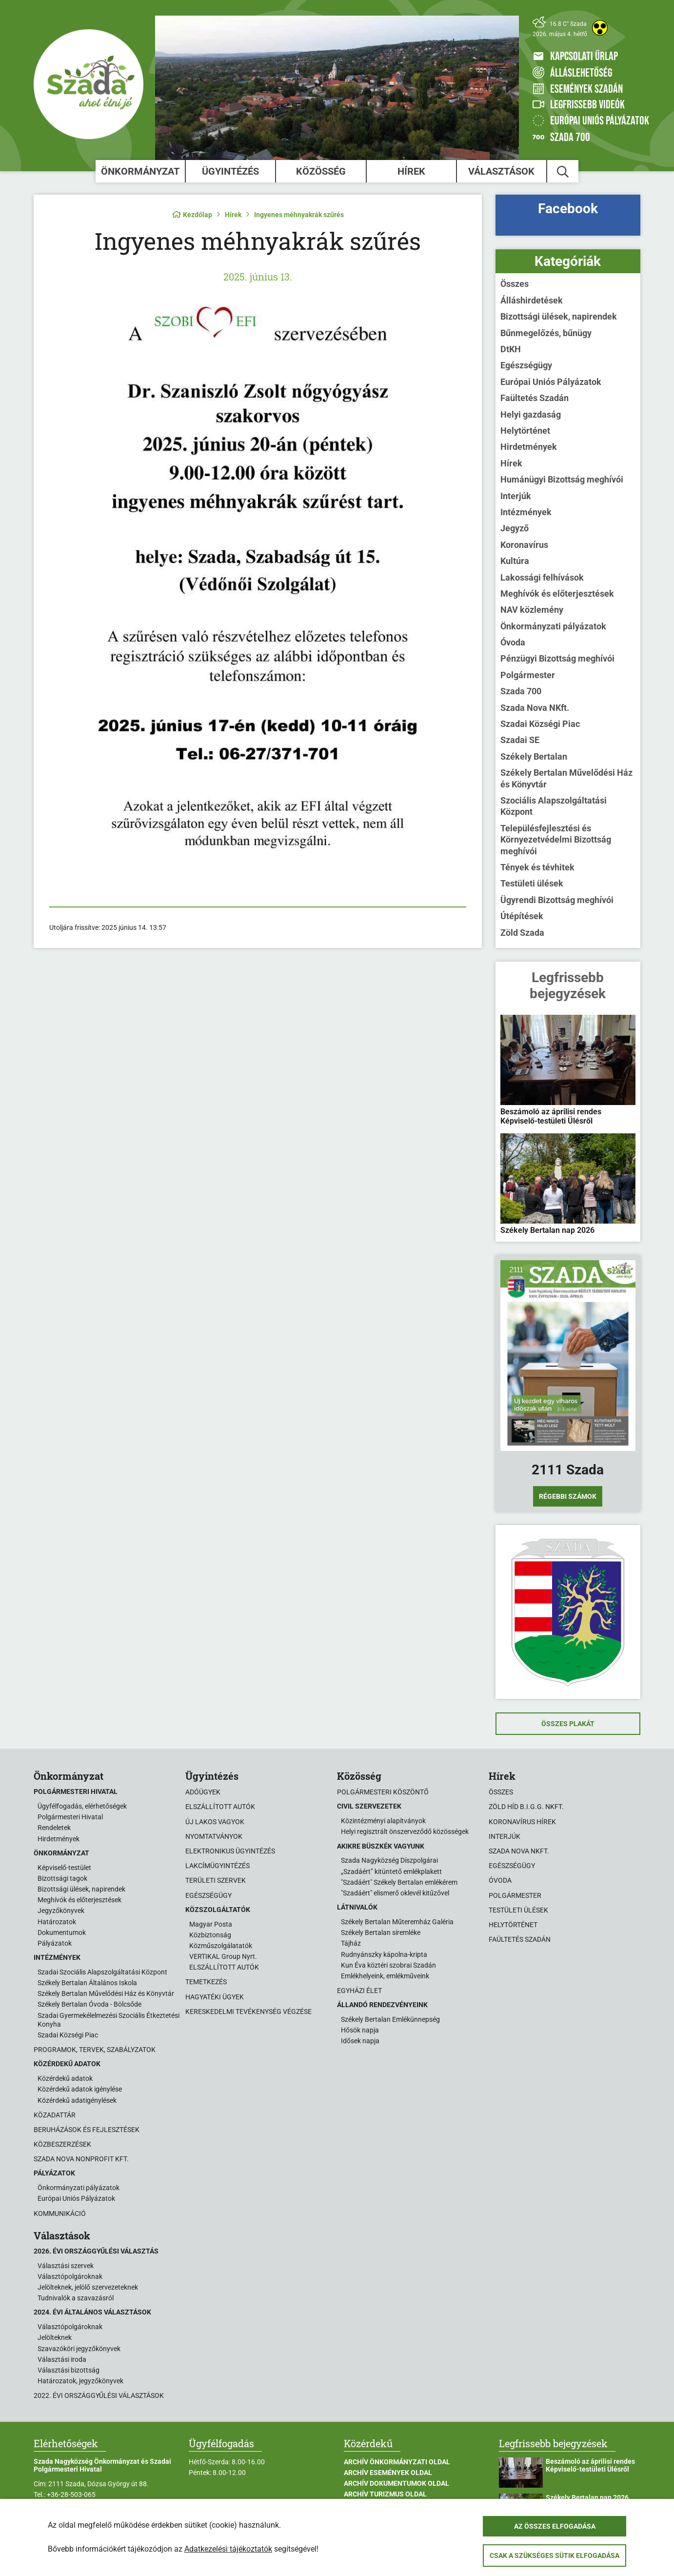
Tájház (351, 1943)
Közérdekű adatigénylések (77, 2100)
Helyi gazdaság (530, 414)
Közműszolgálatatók (220, 1946)
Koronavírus (524, 545)
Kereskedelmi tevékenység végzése (248, 2011)
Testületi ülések (531, 883)
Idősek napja (360, 2041)
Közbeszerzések (62, 2144)
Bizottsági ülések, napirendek (558, 316)
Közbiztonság (210, 1935)
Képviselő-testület (64, 1868)
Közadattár (55, 2115)
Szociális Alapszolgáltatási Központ (553, 806)
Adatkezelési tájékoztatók (228, 2549)
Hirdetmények (528, 447)
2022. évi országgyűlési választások (99, 2395)
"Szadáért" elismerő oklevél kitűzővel (395, 1893)
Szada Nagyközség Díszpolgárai (389, 1860)
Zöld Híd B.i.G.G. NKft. (526, 1807)
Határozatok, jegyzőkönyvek (80, 2381)
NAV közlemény (531, 609)
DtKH (510, 349)
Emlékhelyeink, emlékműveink (385, 1976)
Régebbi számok (567, 1496)
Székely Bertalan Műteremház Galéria (397, 1922)
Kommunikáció (60, 2213)
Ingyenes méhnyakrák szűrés (299, 215)
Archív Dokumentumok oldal (396, 2483)
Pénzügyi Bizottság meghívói (557, 658)
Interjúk (515, 496)
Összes (514, 284)
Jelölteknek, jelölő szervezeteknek (88, 2287)
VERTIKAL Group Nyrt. (223, 1956)
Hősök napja (360, 2030)
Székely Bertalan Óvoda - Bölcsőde (89, 2004)
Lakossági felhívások (542, 577)
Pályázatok (55, 1943)
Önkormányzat (140, 171)
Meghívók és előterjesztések (557, 593)
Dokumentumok (62, 1932)
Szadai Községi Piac (540, 724)
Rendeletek (54, 1827)
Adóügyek (202, 1792)
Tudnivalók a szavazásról (76, 2298)
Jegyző (514, 528)
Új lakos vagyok (214, 1822)
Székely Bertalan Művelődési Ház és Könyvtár (566, 778)
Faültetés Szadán (534, 398)
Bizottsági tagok (62, 1878)
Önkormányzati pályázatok (553, 626)
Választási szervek (66, 2266)
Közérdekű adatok (65, 2078)
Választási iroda (62, 2359)
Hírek (411, 171)
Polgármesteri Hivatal (70, 1817)
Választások (501, 171)
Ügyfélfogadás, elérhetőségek (82, 1806)
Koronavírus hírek (522, 1822)
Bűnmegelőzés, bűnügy (546, 333)
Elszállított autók (220, 1807)
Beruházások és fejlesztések (86, 2129)
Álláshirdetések (531, 300)
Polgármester (527, 675)
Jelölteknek (55, 2337)
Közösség (321, 171)
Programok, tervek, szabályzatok (95, 2049)
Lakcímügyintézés (217, 1866)
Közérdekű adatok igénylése (80, 2089)
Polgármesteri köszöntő (383, 1792)
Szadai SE (519, 740)
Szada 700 (520, 691)
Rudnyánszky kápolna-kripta (384, 1954)
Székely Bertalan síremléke (380, 1932)
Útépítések (521, 916)
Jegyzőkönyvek (61, 1910)
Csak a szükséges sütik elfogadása (554, 2555)
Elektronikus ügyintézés (230, 1851)
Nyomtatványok (213, 1836)
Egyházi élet (359, 1990)
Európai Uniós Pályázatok (550, 382)
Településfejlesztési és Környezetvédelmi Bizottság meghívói (555, 839)
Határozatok (57, 1922)
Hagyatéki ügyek (214, 1997)
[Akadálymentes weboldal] (600, 28)
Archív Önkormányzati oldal (397, 2462)
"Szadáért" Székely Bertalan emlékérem (399, 1882)
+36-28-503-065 (71, 2494)
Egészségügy (526, 365)
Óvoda (512, 642)
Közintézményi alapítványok (383, 1821)
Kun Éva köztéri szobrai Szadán (388, 1965)
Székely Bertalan (533, 756)
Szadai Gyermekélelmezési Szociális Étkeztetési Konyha (108, 2020)
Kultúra (514, 561)
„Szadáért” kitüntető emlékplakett (391, 1871)
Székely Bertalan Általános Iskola (87, 1983)
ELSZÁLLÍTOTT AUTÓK (224, 1967)
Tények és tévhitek (537, 867)
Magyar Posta (210, 1924)
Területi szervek (215, 1880)
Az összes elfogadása (554, 2526)
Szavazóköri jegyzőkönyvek (79, 2349)
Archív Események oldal (388, 2472)
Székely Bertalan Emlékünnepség (390, 2019)
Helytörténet (525, 430)
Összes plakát (568, 1724)
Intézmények (526, 512)
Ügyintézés (230, 171)
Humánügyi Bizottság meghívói (561, 479)
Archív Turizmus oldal (385, 2494)
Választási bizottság (68, 2370)
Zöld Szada (522, 932)
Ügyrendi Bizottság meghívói (557, 900)
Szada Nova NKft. (534, 708)
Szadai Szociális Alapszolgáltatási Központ (102, 1972)
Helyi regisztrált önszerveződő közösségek (405, 1831)
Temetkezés (206, 1982)
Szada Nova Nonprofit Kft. (81, 2159)
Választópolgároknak (70, 2276)
